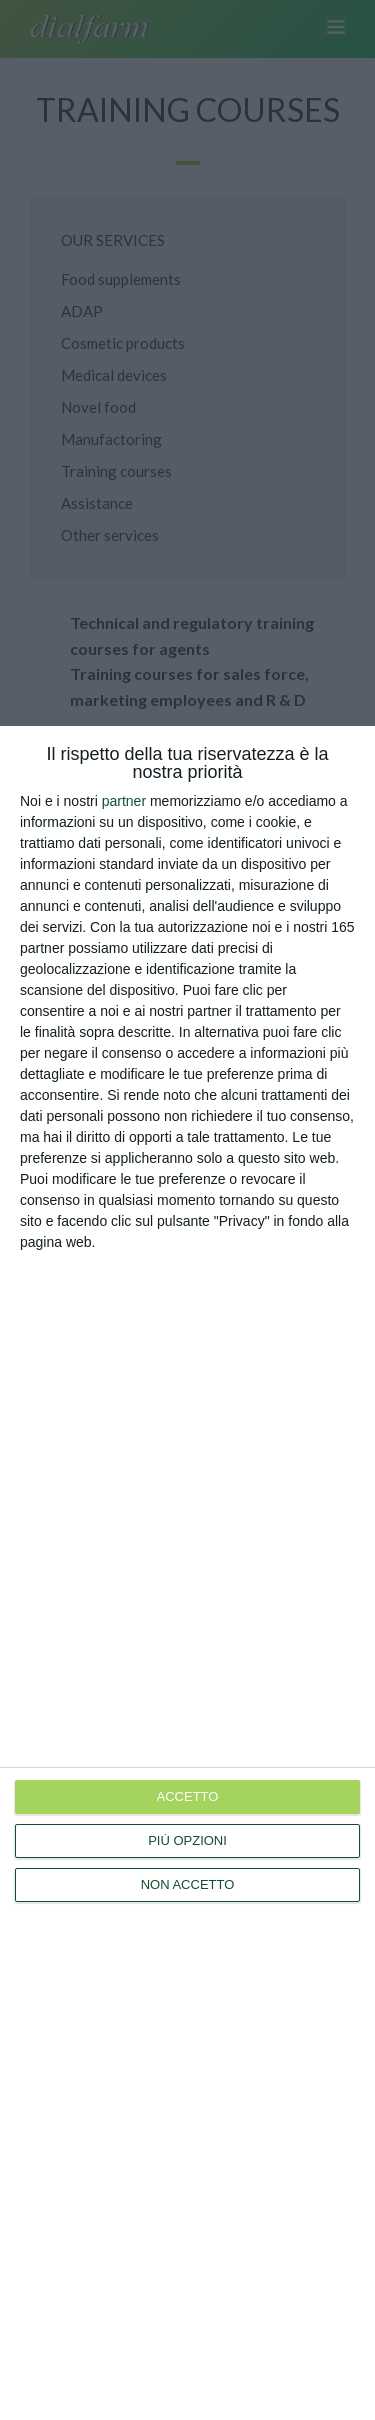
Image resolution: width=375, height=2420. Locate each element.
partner (124, 801)
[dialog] (187, 1573)
